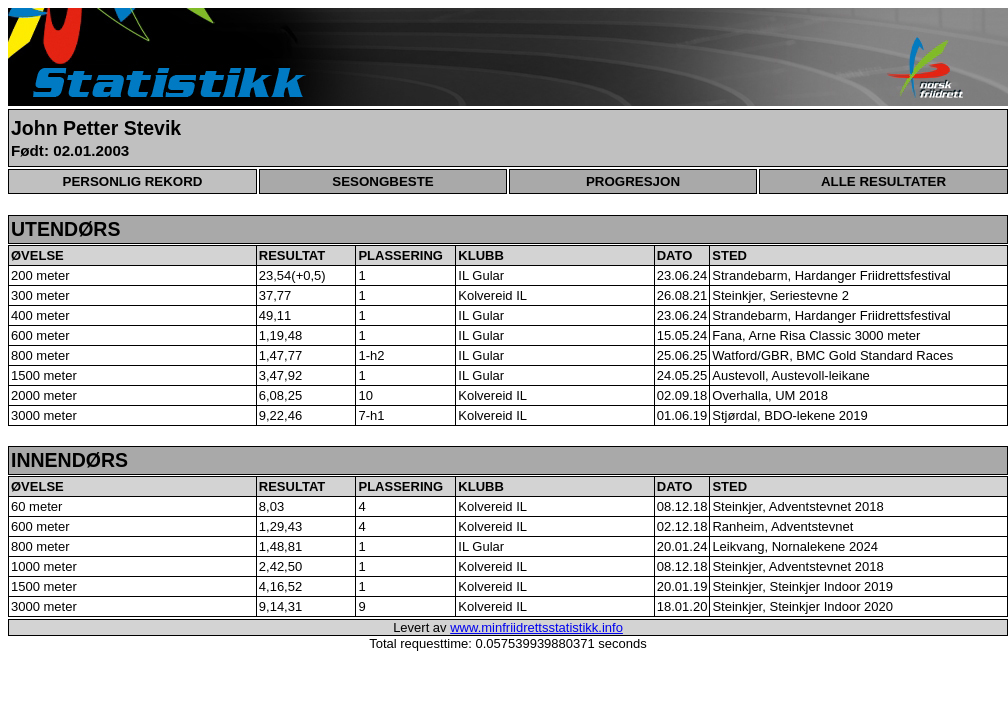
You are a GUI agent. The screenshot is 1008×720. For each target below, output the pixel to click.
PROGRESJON (633, 181)
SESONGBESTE (382, 181)
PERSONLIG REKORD (133, 181)
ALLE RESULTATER (883, 181)
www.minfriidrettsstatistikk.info (536, 627)
